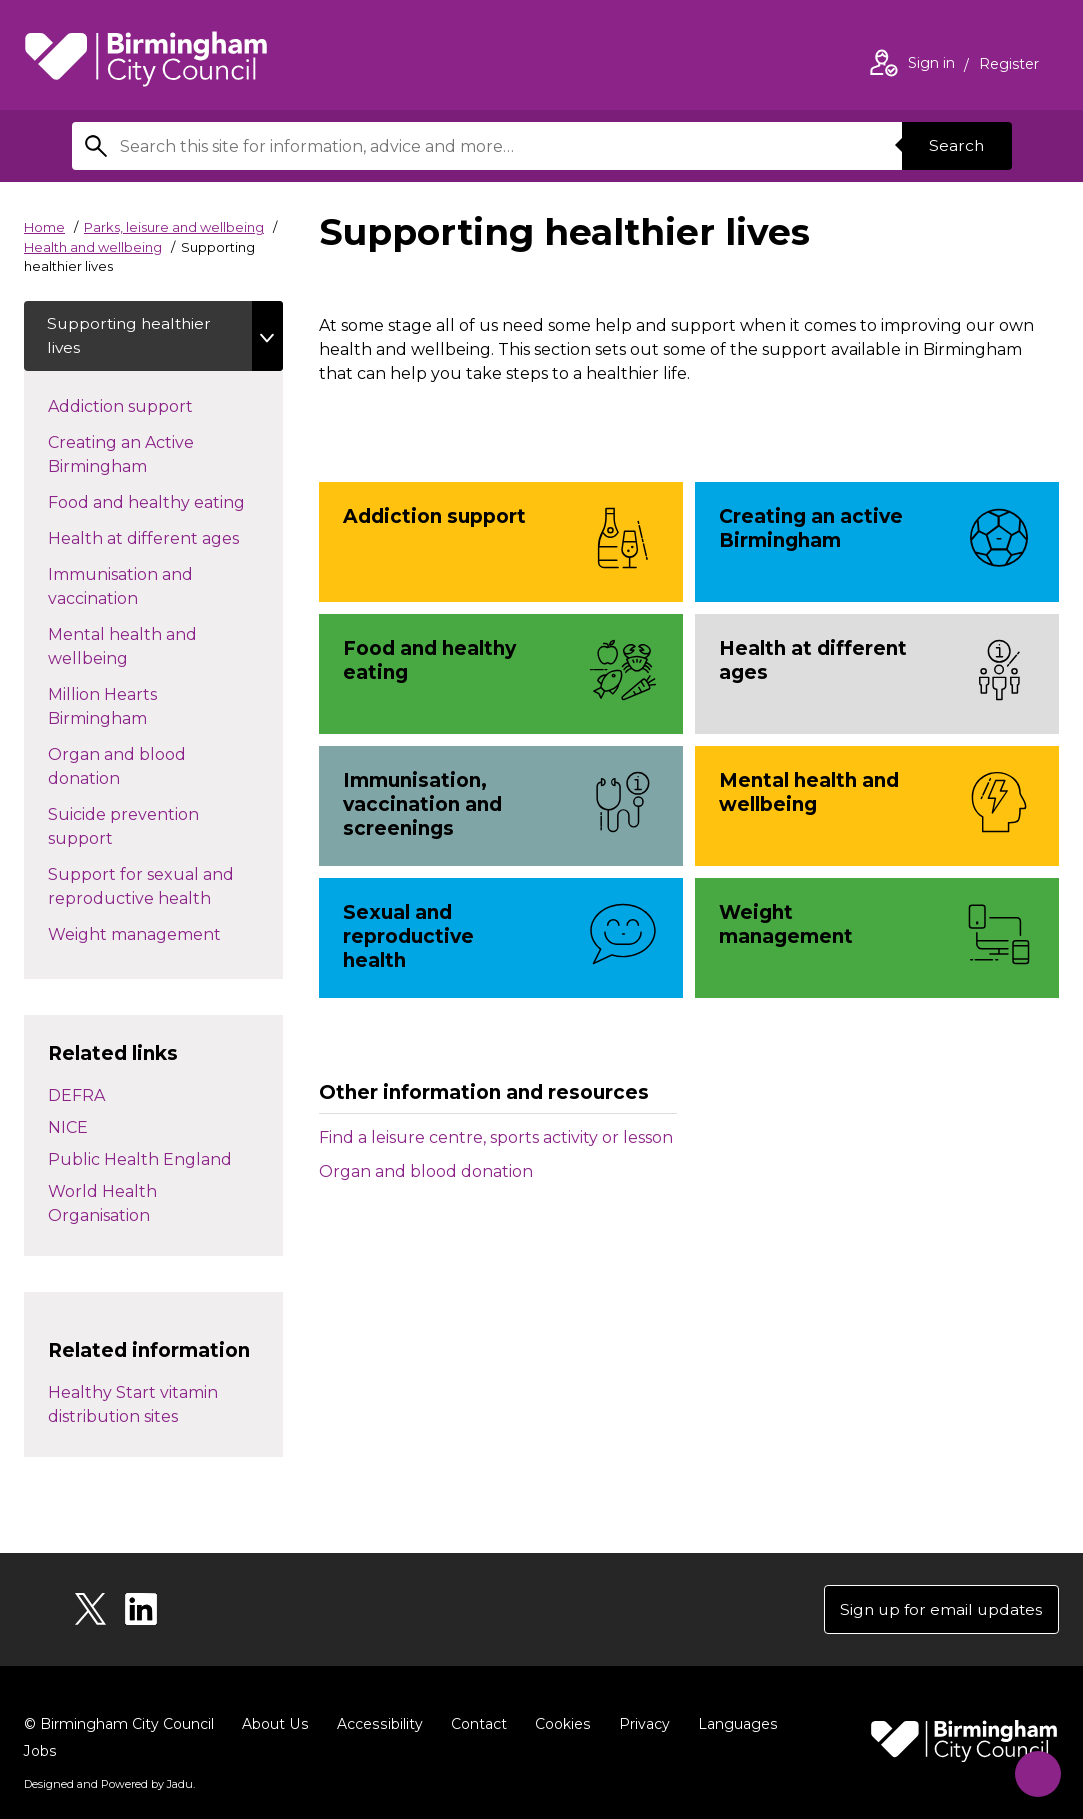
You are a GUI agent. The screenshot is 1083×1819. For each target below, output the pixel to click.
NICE (68, 1128)
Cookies (558, 1727)
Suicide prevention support (123, 828)
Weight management (165, 935)
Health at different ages (165, 539)
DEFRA (76, 1096)
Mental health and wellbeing (123, 648)
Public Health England (140, 1160)
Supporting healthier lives (133, 336)
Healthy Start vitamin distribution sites (133, 1406)
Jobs (816, 1727)
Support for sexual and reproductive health (149, 888)
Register (1009, 66)
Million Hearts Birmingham (117, 708)
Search (956, 145)
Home (44, 227)
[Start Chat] (1033, 1769)
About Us (274, 1727)
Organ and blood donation (426, 1171)
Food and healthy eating (165, 503)
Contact (475, 1727)
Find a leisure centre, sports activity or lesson (496, 1137)
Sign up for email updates (938, 1611)
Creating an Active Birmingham (133, 456)
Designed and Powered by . (109, 1760)
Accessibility (377, 1727)
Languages (732, 1727)
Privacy (639, 1727)
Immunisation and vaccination (128, 588)
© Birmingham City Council (119, 1727)
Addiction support (156, 407)
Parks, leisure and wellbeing (174, 227)
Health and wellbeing (93, 247)
